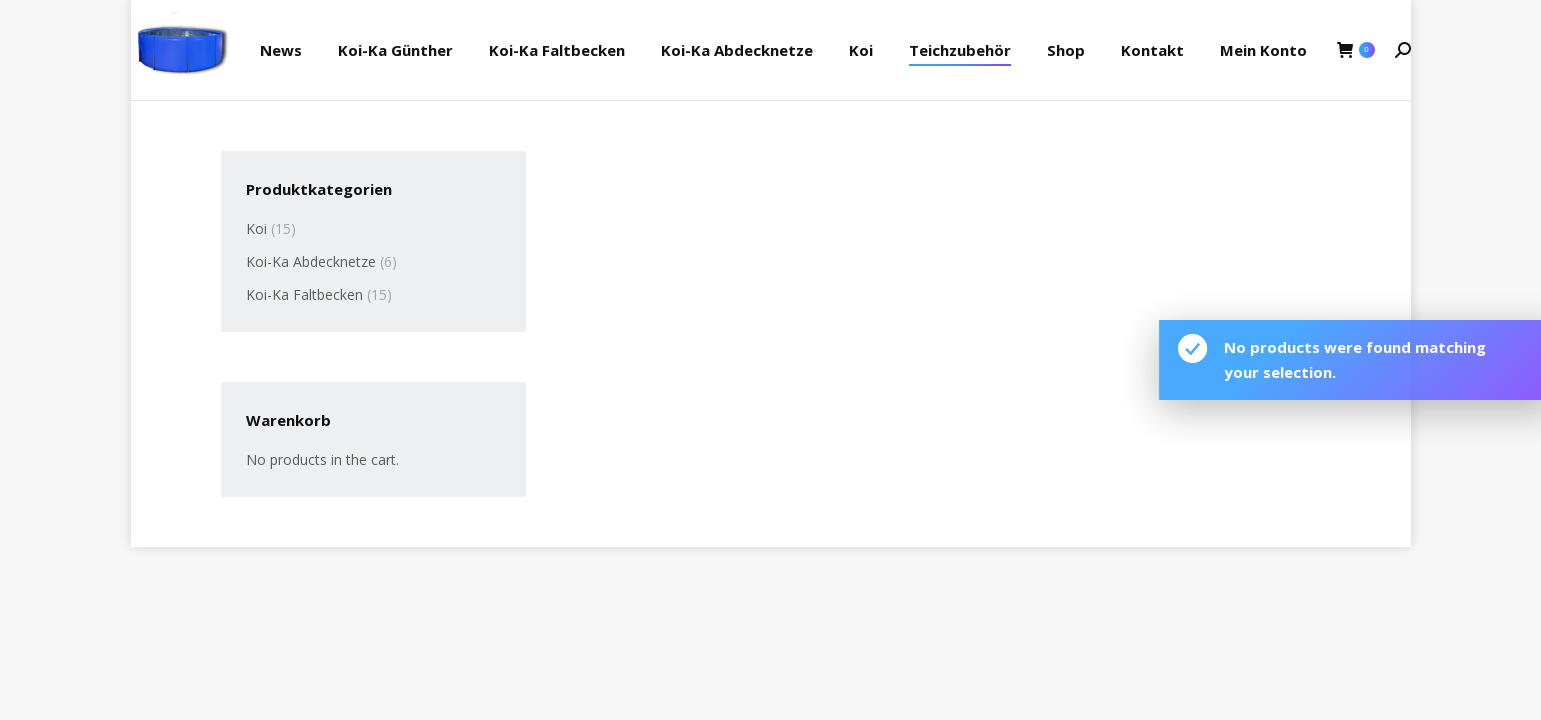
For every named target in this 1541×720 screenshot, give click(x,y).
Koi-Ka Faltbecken (304, 294)
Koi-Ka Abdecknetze (311, 261)
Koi (256, 228)
